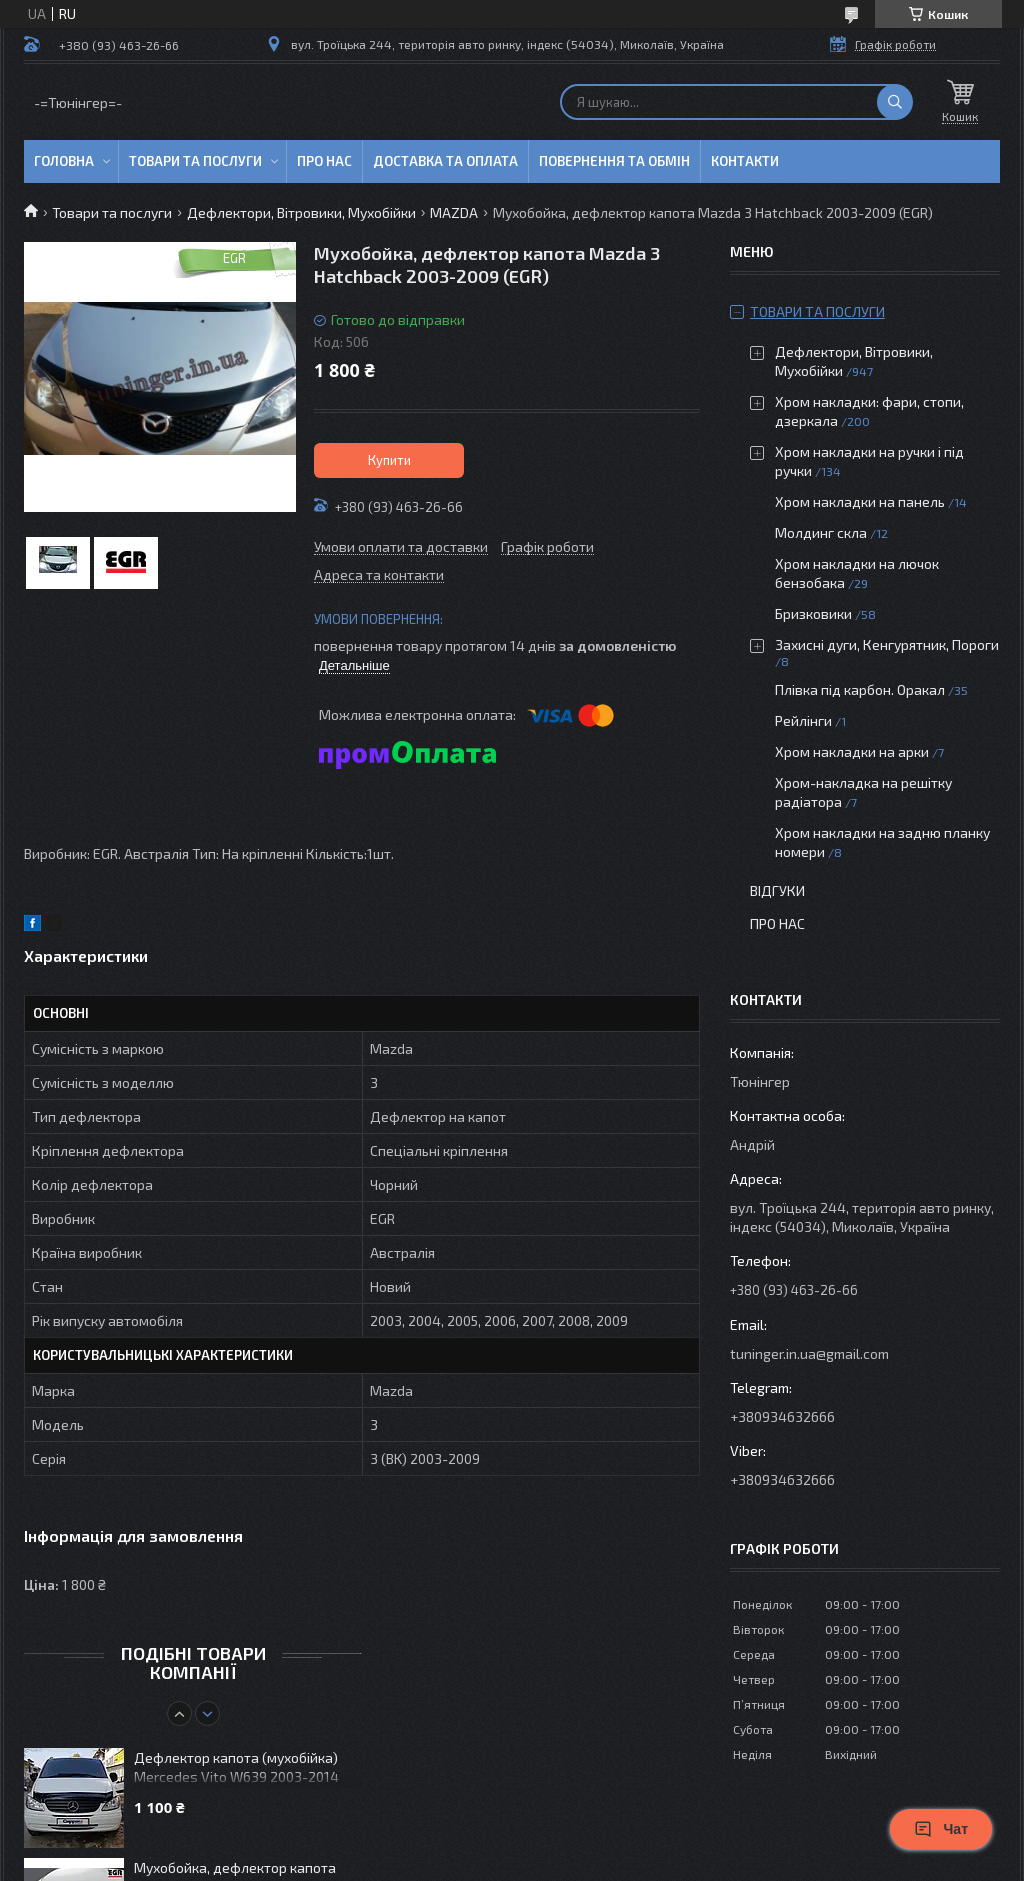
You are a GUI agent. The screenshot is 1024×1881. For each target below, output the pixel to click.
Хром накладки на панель (860, 501)
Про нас (324, 161)
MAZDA (454, 212)
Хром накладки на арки (852, 751)
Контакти (745, 161)
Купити (389, 460)
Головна (64, 161)
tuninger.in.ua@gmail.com (809, 1353)
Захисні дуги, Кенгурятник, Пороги (887, 644)
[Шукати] (895, 102)
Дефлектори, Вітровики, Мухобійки (301, 212)
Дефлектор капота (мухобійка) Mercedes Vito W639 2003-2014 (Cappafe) (236, 1768)
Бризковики (813, 613)
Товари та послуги (195, 161)
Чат (941, 1829)
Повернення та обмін (614, 161)
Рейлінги (803, 720)
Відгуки (777, 890)
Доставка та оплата (445, 161)
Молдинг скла (821, 532)
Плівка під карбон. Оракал (860, 689)
